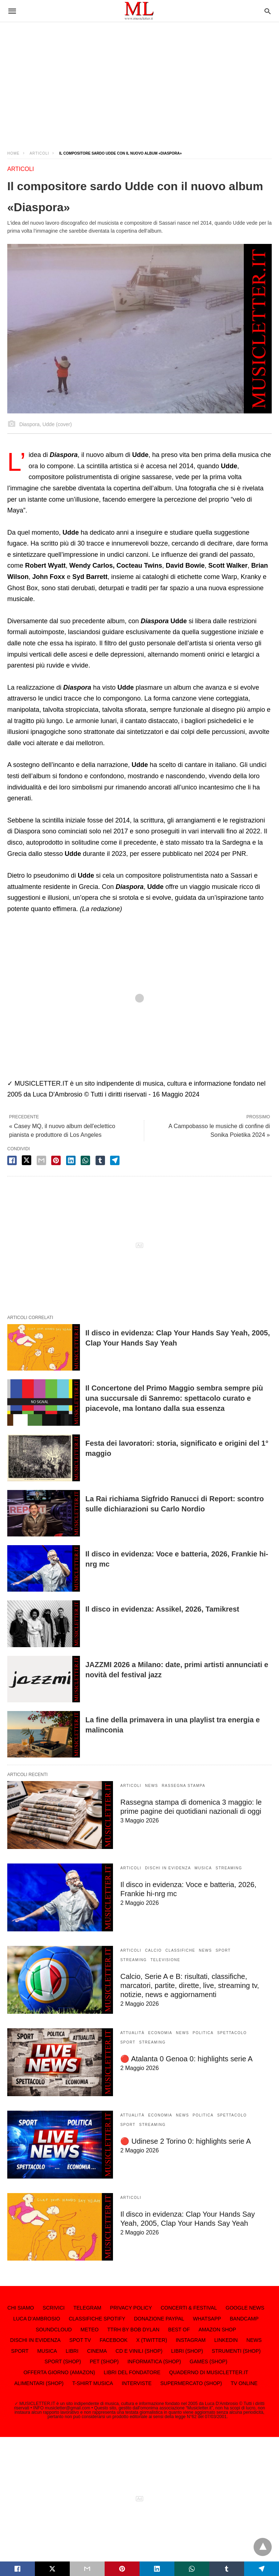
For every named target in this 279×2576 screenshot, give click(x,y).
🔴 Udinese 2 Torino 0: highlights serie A (185, 2141)
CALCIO (153, 1950)
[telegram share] (115, 1160)
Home (13, 153)
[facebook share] (12, 1160)
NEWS (151, 1786)
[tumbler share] (100, 1160)
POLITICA (203, 2033)
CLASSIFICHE (180, 1950)
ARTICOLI (39, 153)
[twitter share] (26, 1160)
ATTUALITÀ (132, 2033)
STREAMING (229, 1868)
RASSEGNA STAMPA (183, 1786)
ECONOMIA (160, 2033)
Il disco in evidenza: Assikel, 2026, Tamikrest (162, 1609)
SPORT (223, 1950)
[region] (139, 80)
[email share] (41, 1160)
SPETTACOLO (232, 2033)
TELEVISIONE (165, 1960)
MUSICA (203, 1868)
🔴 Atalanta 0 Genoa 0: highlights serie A (186, 2059)
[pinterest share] (56, 1160)
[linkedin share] (71, 1160)
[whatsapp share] (85, 1160)
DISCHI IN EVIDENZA (168, 1868)
